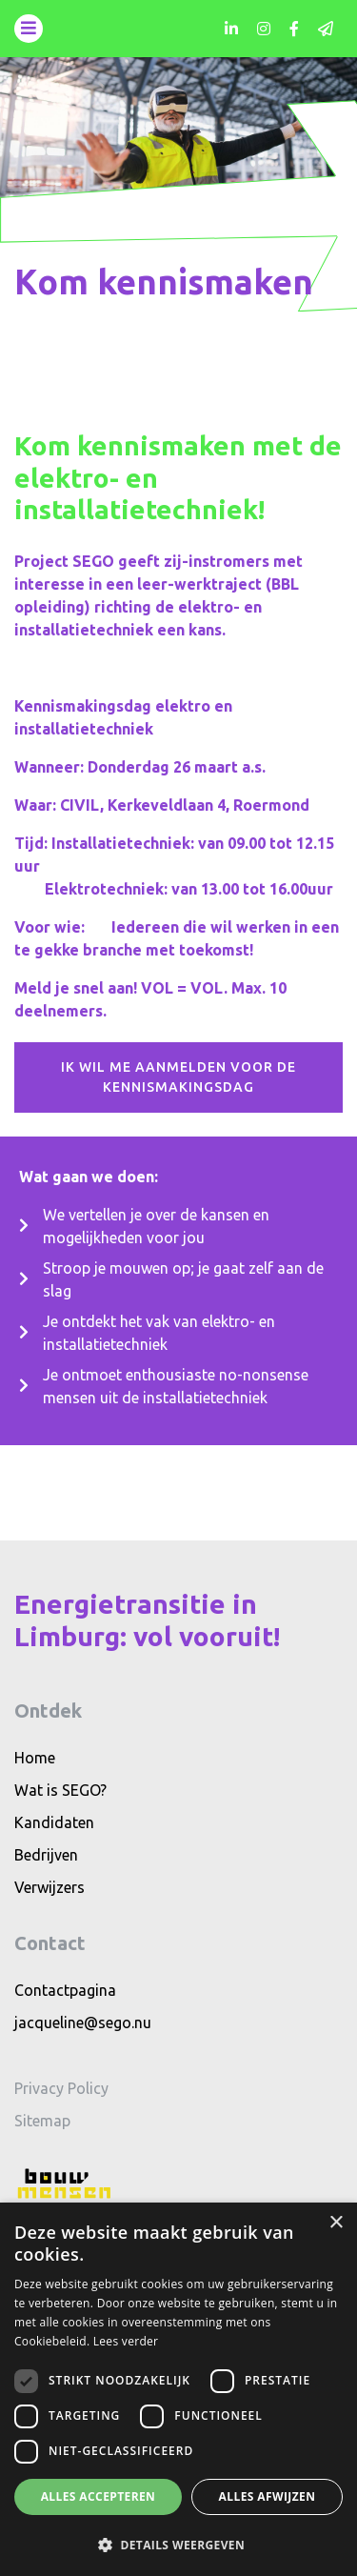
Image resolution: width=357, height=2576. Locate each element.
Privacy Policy (61, 2088)
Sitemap (42, 2120)
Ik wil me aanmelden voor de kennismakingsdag (178, 1077)
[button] (178, 2544)
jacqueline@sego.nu (82, 2022)
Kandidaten (54, 1822)
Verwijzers (49, 1887)
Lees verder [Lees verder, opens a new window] (126, 2341)
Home (34, 1757)
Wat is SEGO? (60, 1790)
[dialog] (178, 2389)
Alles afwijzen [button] (267, 2496)
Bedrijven (46, 1854)
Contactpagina (65, 1990)
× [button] (335, 2223)
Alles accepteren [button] (98, 2496)
